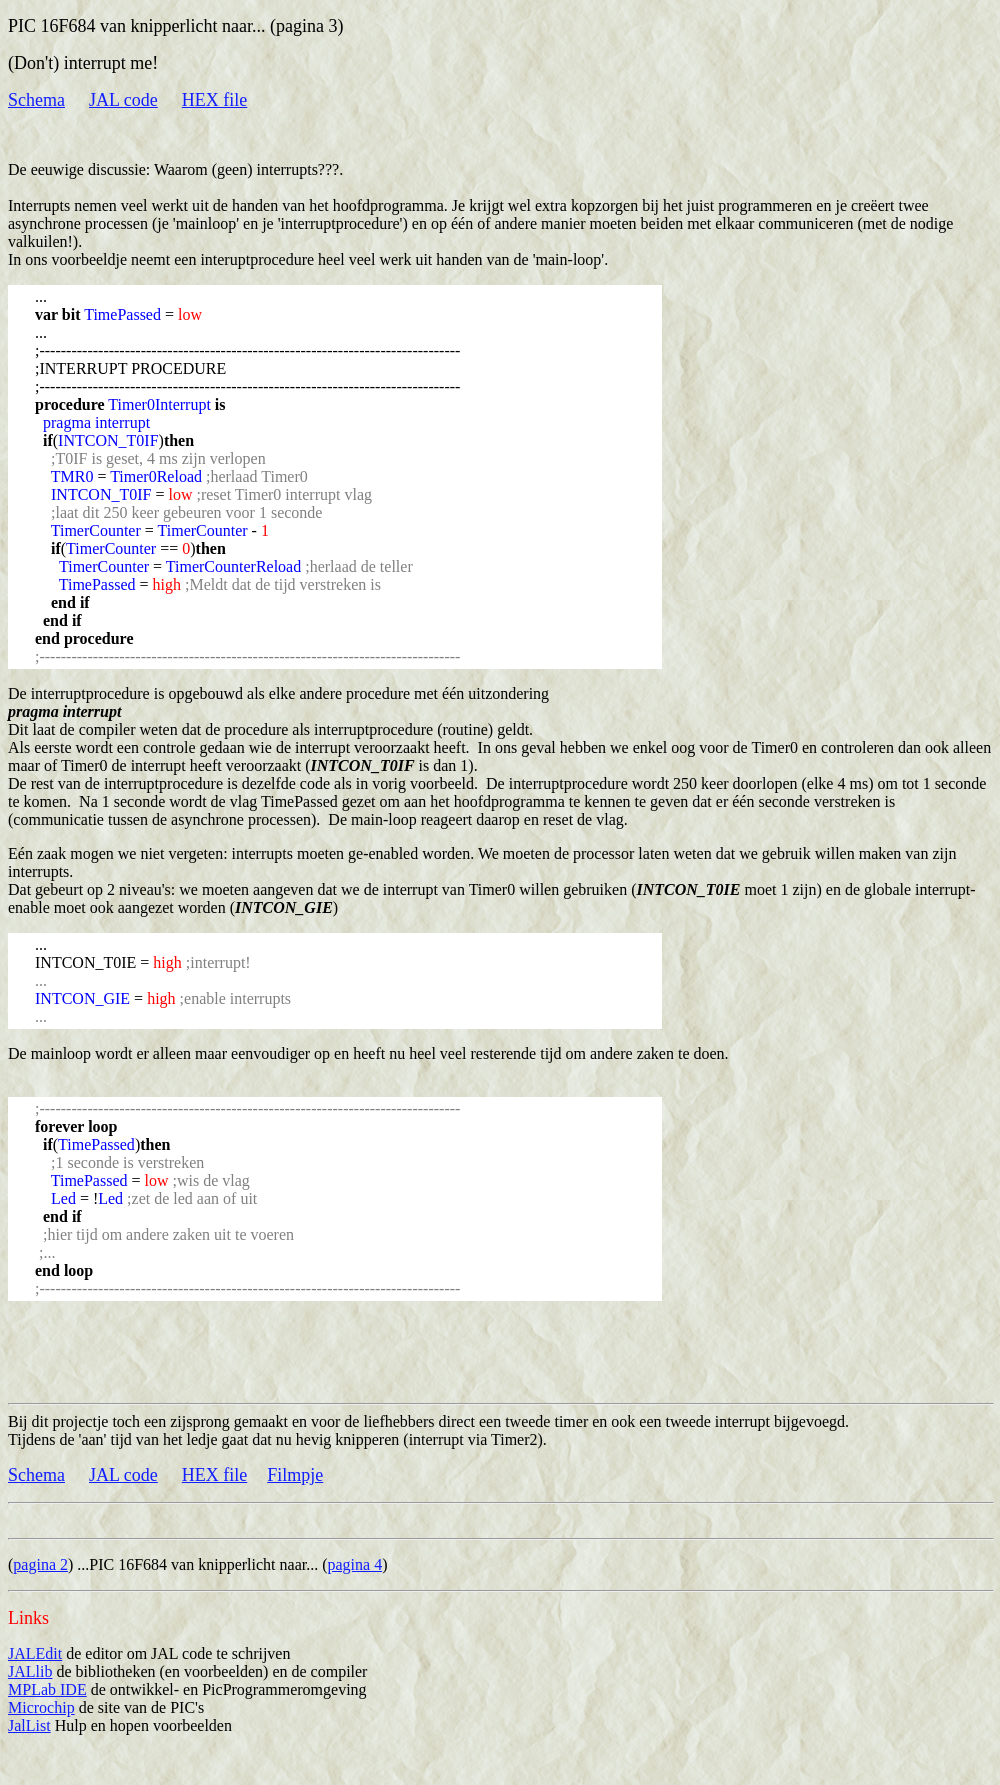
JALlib (30, 1671)
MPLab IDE (47, 1689)
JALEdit (35, 1653)
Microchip (41, 1707)
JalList (29, 1725)
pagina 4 (355, 1564)
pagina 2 (40, 1564)
